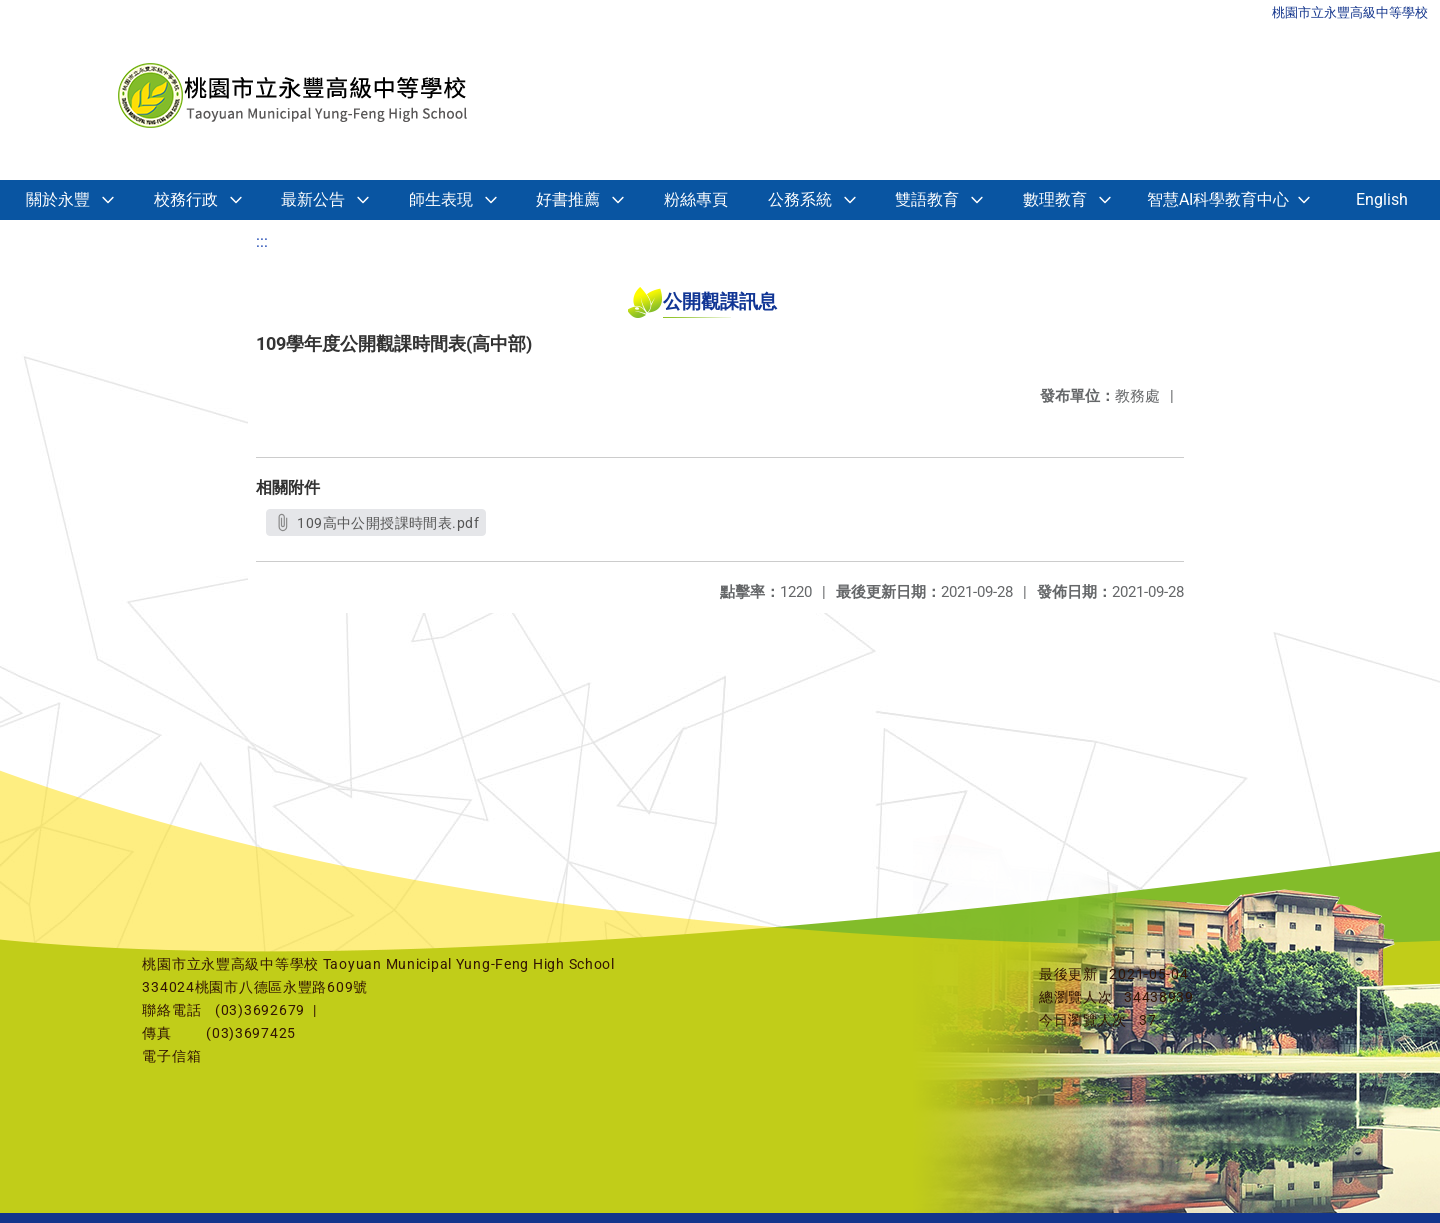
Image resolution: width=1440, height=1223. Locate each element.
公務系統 (800, 199)
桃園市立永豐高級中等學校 (1350, 12)
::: (262, 241)
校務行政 (186, 199)
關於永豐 (58, 199)
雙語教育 (927, 199)
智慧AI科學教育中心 (1218, 199)
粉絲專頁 (696, 199)
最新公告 (313, 199)
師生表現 (441, 199)
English (1382, 199)
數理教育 (1055, 199)
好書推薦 (568, 199)
